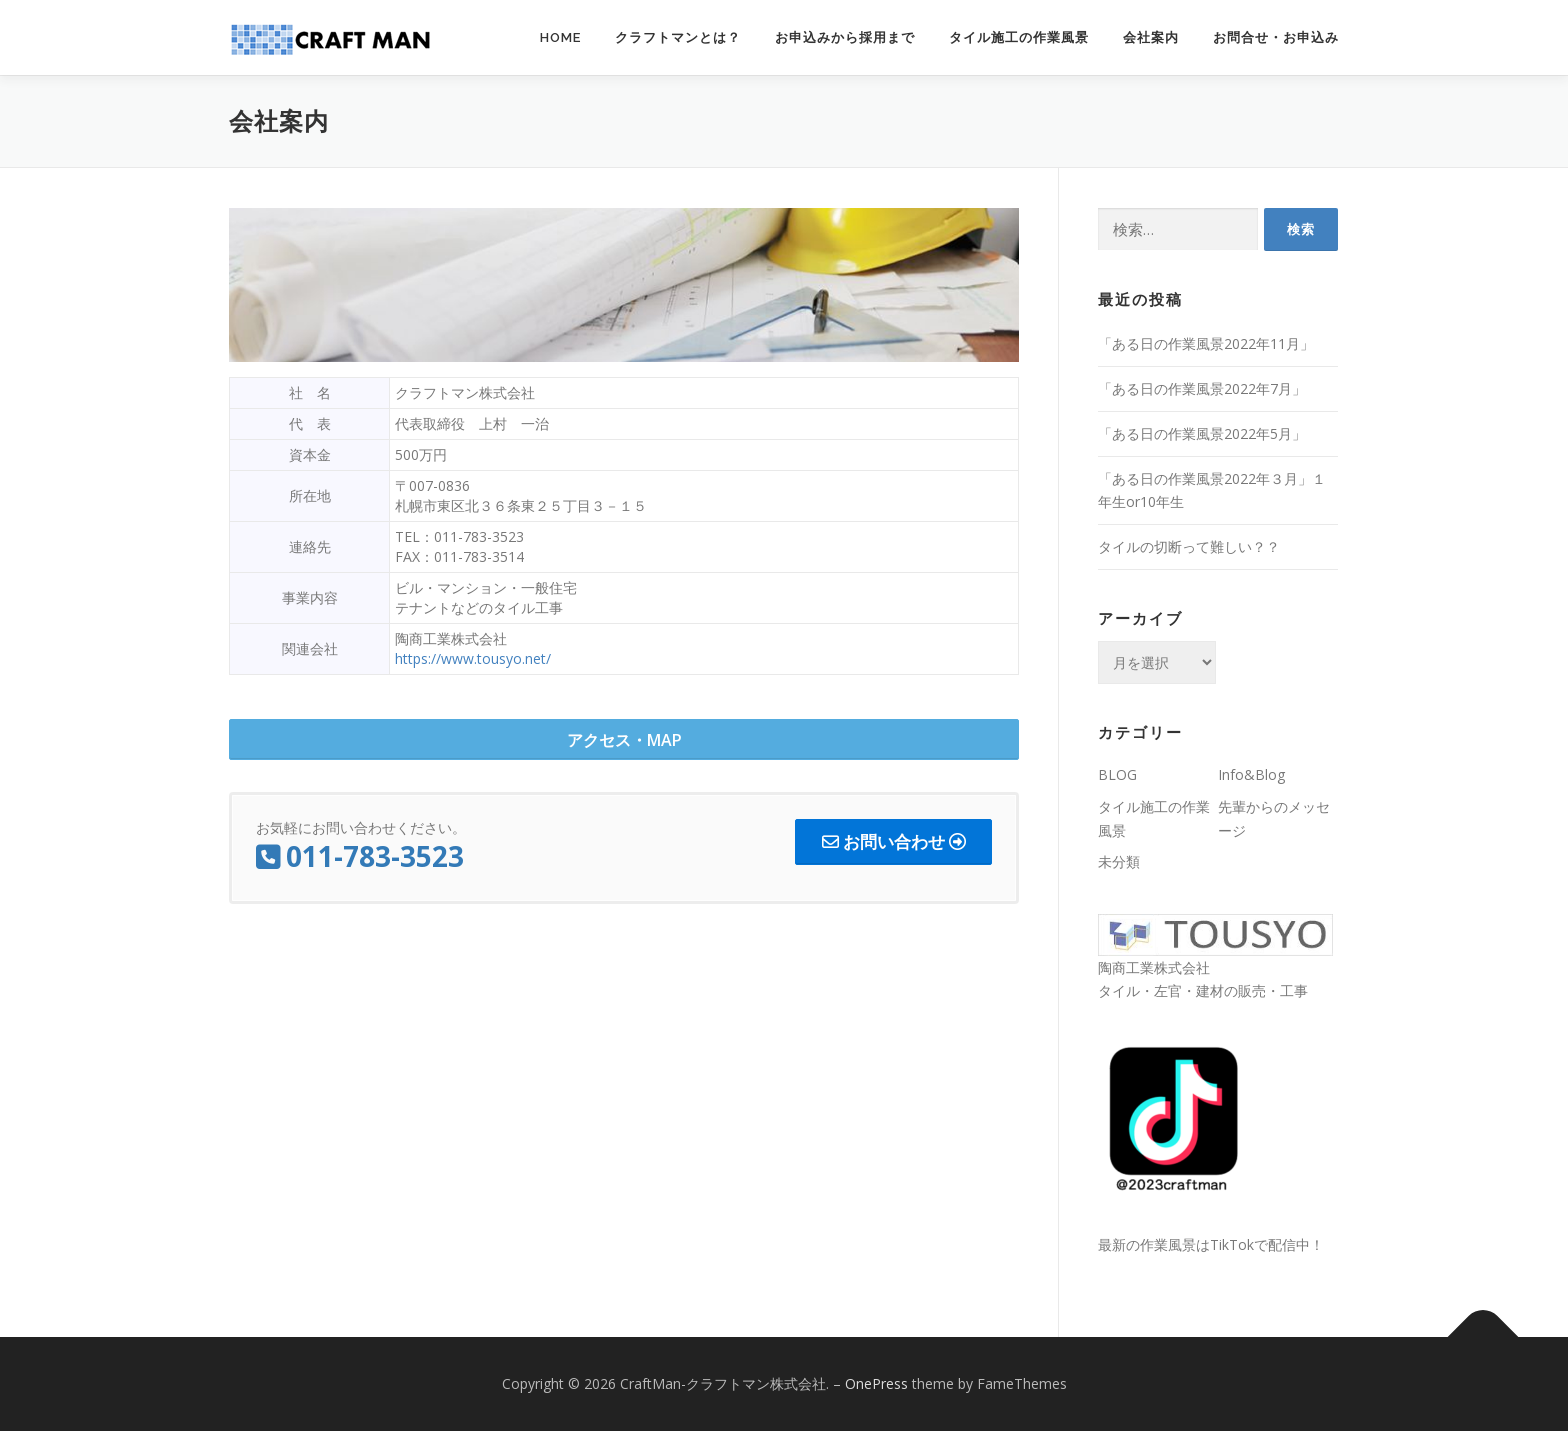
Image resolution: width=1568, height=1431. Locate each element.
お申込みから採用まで (845, 37)
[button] (624, 739)
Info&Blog (1251, 774)
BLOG (1117, 774)
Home (560, 37)
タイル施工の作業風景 (1019, 37)
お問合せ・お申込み (1276, 37)
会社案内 (1151, 37)
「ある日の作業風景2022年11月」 (1206, 343)
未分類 (1119, 861)
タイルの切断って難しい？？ (1189, 546)
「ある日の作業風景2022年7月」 (1202, 388)
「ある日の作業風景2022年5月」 (1202, 433)
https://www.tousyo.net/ (473, 658)
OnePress (876, 1383)
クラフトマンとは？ (678, 37)
